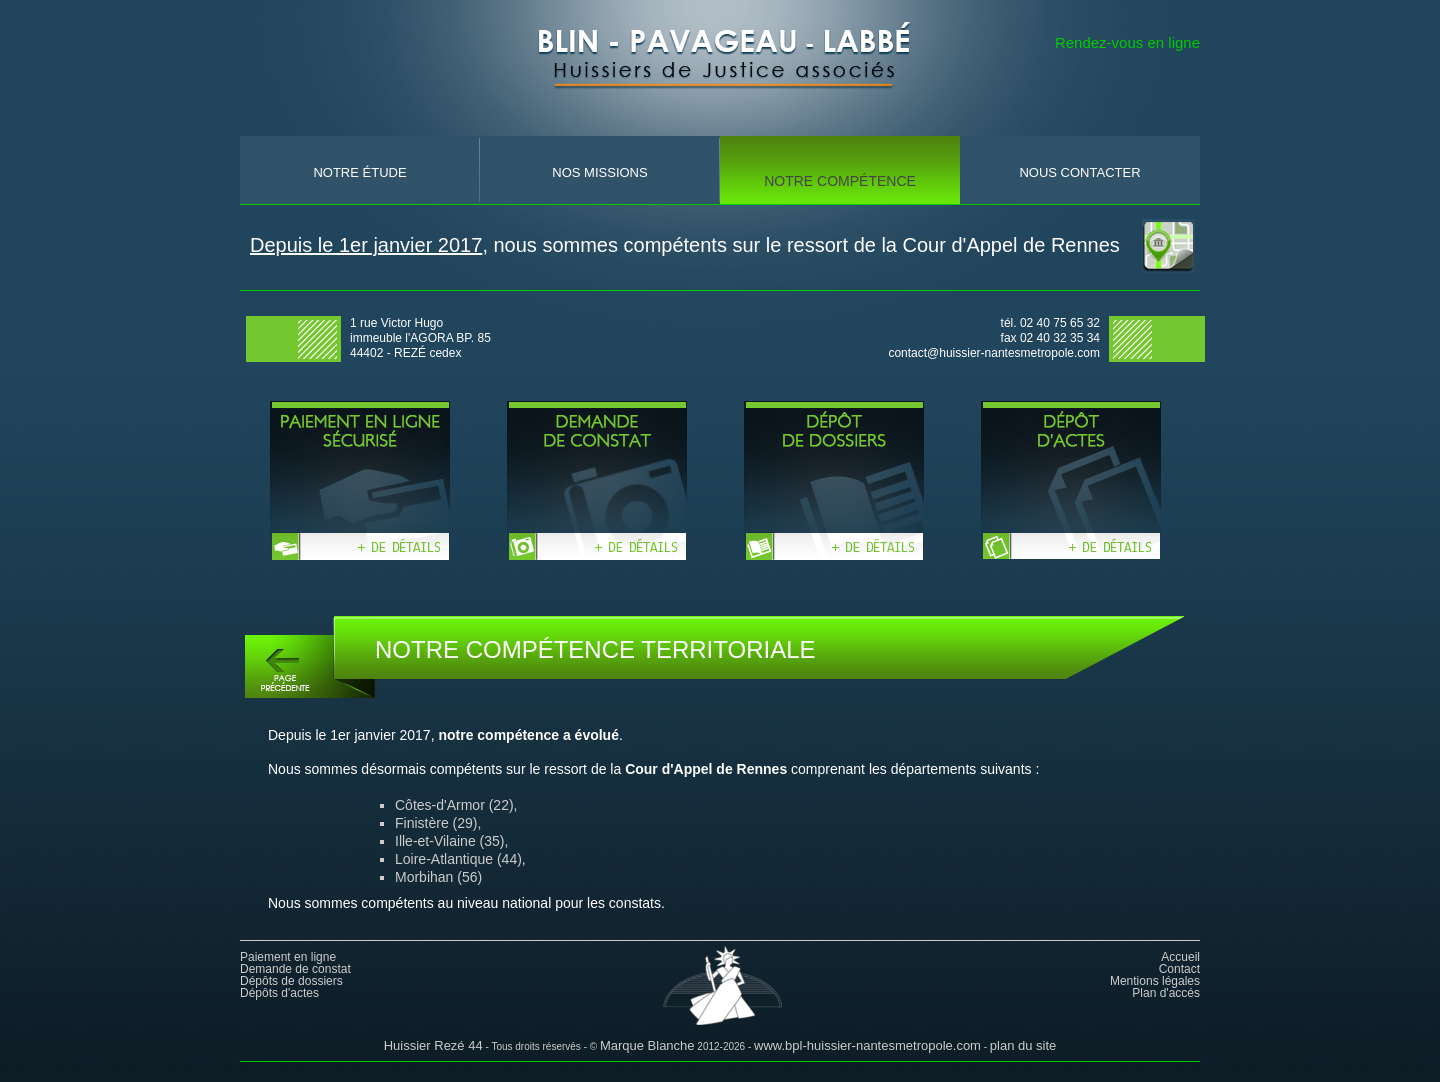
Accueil (1180, 957)
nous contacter (1079, 172)
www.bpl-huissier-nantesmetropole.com (867, 1045)
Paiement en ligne (288, 957)
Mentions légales (1155, 981)
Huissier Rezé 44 (433, 1045)
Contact (1179, 969)
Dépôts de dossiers (291, 981)
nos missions (599, 172)
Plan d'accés (1166, 993)
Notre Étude (359, 172)
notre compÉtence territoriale (840, 192)
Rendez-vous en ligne (1127, 42)
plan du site (1023, 1045)
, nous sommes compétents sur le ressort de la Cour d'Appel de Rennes (685, 245)
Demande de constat (295, 969)
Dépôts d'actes (279, 993)
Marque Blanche (647, 1045)
